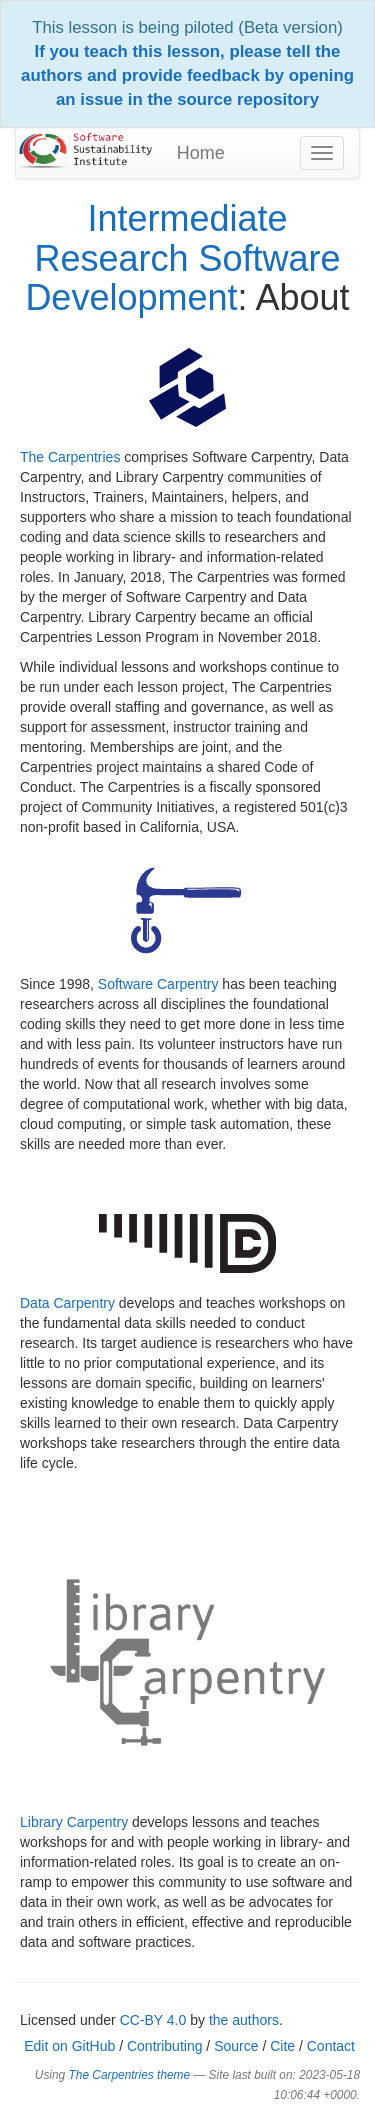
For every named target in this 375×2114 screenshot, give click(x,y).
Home (201, 153)
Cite (282, 2046)
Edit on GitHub (69, 2046)
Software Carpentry (158, 984)
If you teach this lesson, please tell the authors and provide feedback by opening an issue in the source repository (187, 75)
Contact (331, 2046)
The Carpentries (70, 457)
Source (236, 2046)
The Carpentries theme (130, 2075)
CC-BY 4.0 (153, 2020)
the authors (244, 2020)
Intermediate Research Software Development (182, 258)
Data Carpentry (67, 1303)
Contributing (165, 2046)
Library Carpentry (74, 1822)
